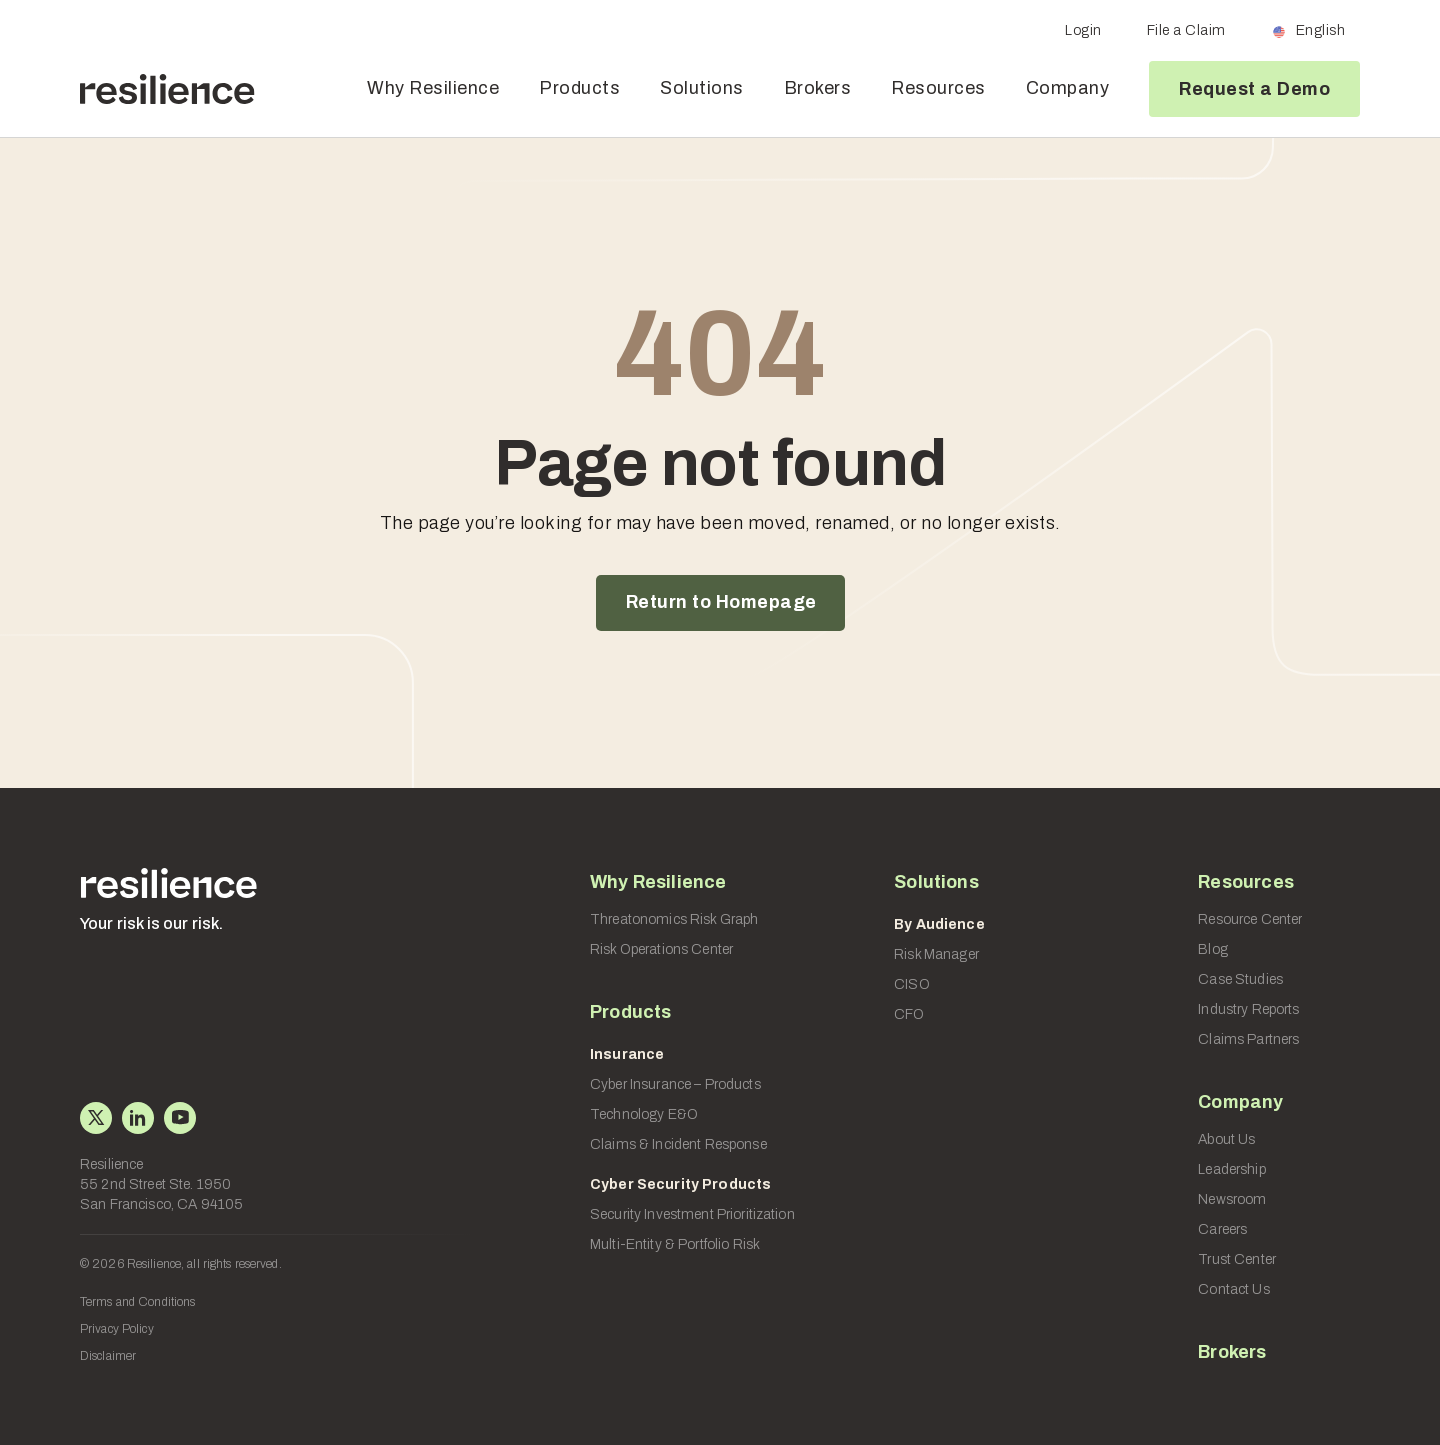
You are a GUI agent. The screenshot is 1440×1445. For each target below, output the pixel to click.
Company (1068, 88)
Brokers (818, 88)
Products (579, 88)
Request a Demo (1254, 89)
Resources (938, 88)
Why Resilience (433, 88)
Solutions (702, 88)
